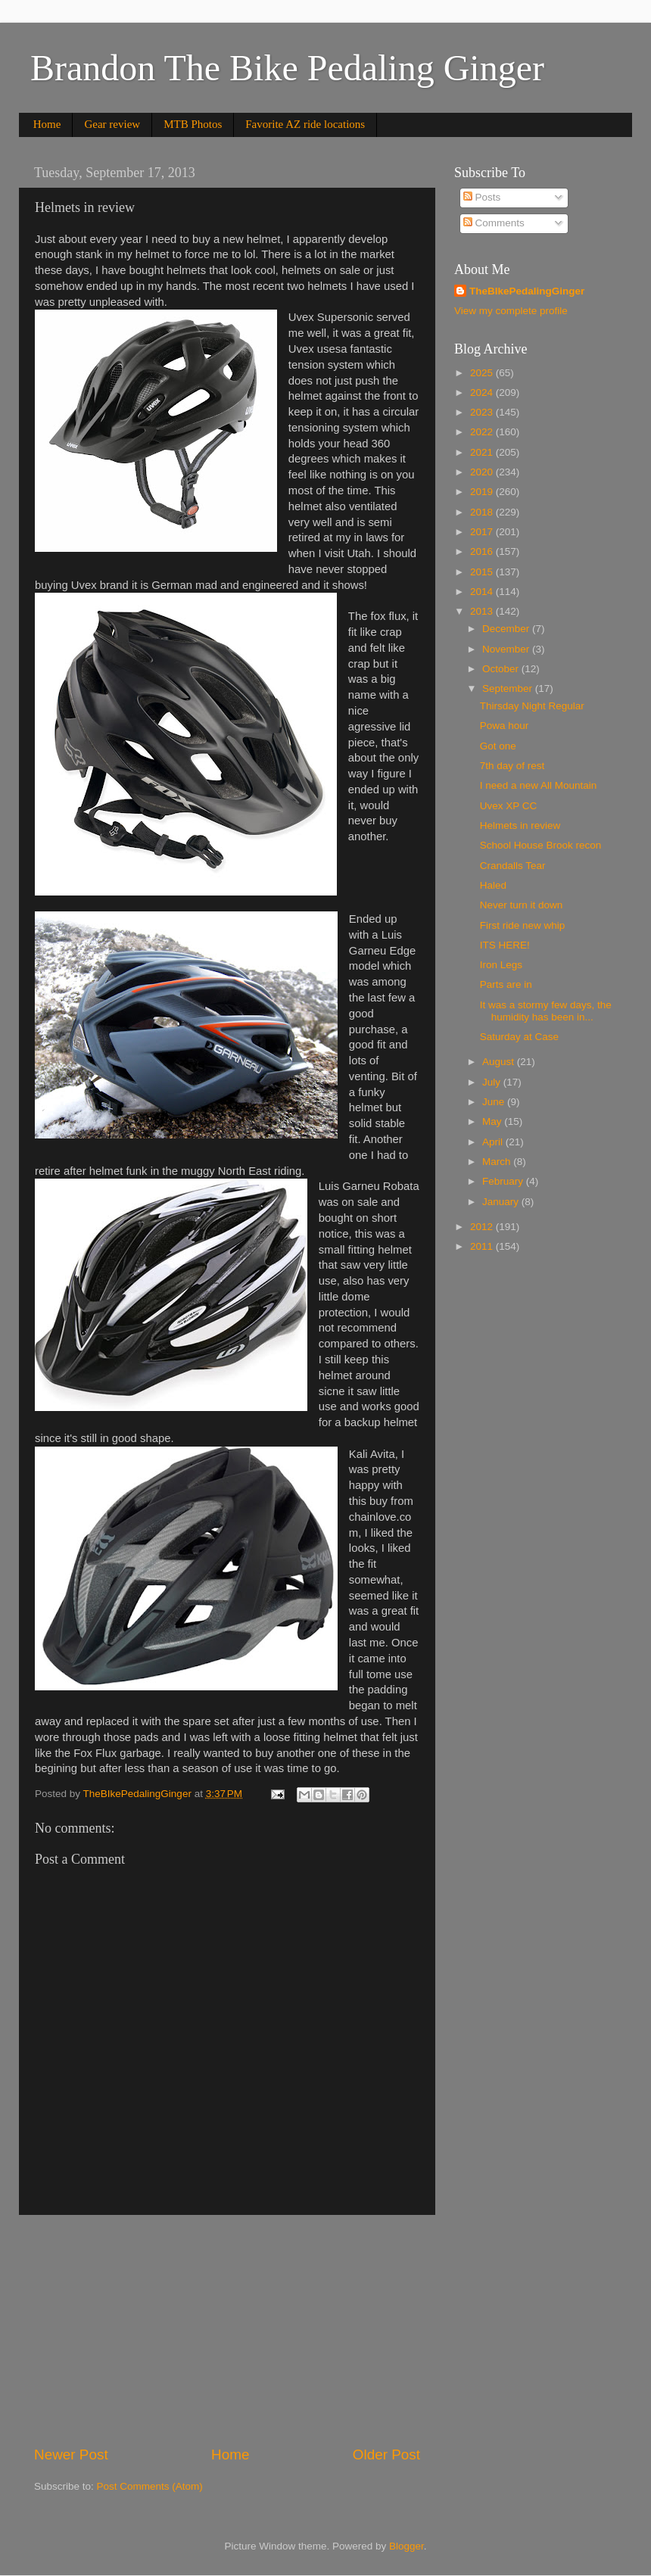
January (502, 1201)
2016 (483, 551)
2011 (483, 1246)
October (502, 668)
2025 (483, 372)
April (494, 1142)
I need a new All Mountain (538, 785)
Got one (498, 746)
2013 (483, 611)
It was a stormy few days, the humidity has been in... (546, 1011)
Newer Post (71, 2454)
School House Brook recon (541, 845)
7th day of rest (512, 765)
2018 (483, 512)
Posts (482, 197)
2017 (483, 531)
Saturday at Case (519, 1036)
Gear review (112, 124)
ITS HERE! (505, 945)
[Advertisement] (227, 2330)
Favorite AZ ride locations (305, 124)
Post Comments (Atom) (150, 2486)
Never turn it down (521, 905)
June (494, 1101)
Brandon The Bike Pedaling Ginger (287, 68)
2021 (483, 452)
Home (47, 124)
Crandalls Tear (513, 865)
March (497, 1161)
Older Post (386, 2454)
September (508, 688)
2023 (483, 412)
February (504, 1181)
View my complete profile (511, 310)
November (507, 649)
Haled (493, 885)
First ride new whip (522, 925)
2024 (483, 392)
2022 (483, 432)
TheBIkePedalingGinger (526, 291)
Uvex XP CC (508, 805)
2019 (483, 491)
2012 (483, 1226)
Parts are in (506, 984)
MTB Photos (193, 124)
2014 (483, 591)
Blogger (406, 2546)
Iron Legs (501, 964)
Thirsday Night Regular (532, 706)
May (493, 1121)
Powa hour (504, 725)
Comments (494, 223)
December (507, 628)
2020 (483, 472)
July (492, 1082)
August (499, 1061)
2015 (483, 572)
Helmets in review (520, 825)
